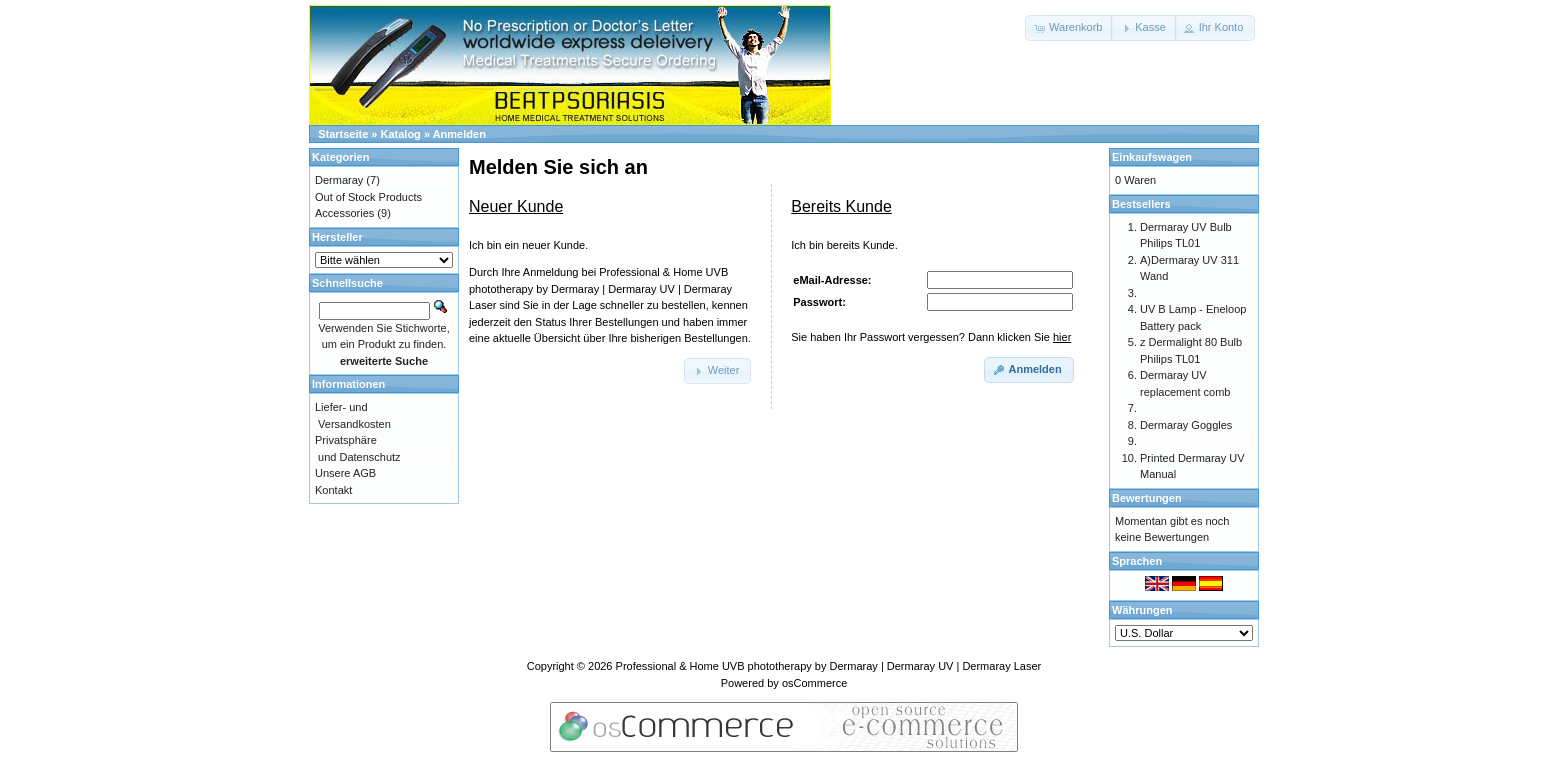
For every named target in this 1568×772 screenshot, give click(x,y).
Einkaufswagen (1152, 157)
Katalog (401, 134)
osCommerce (814, 683)
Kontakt (333, 490)
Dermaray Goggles (1186, 425)
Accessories (344, 213)
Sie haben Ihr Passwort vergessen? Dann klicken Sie (931, 337)
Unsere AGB (345, 473)
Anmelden (459, 134)
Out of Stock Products (368, 197)
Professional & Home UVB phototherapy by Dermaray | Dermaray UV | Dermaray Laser (829, 666)
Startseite (343, 134)
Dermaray (339, 180)
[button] (1069, 28)
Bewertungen (1147, 498)
